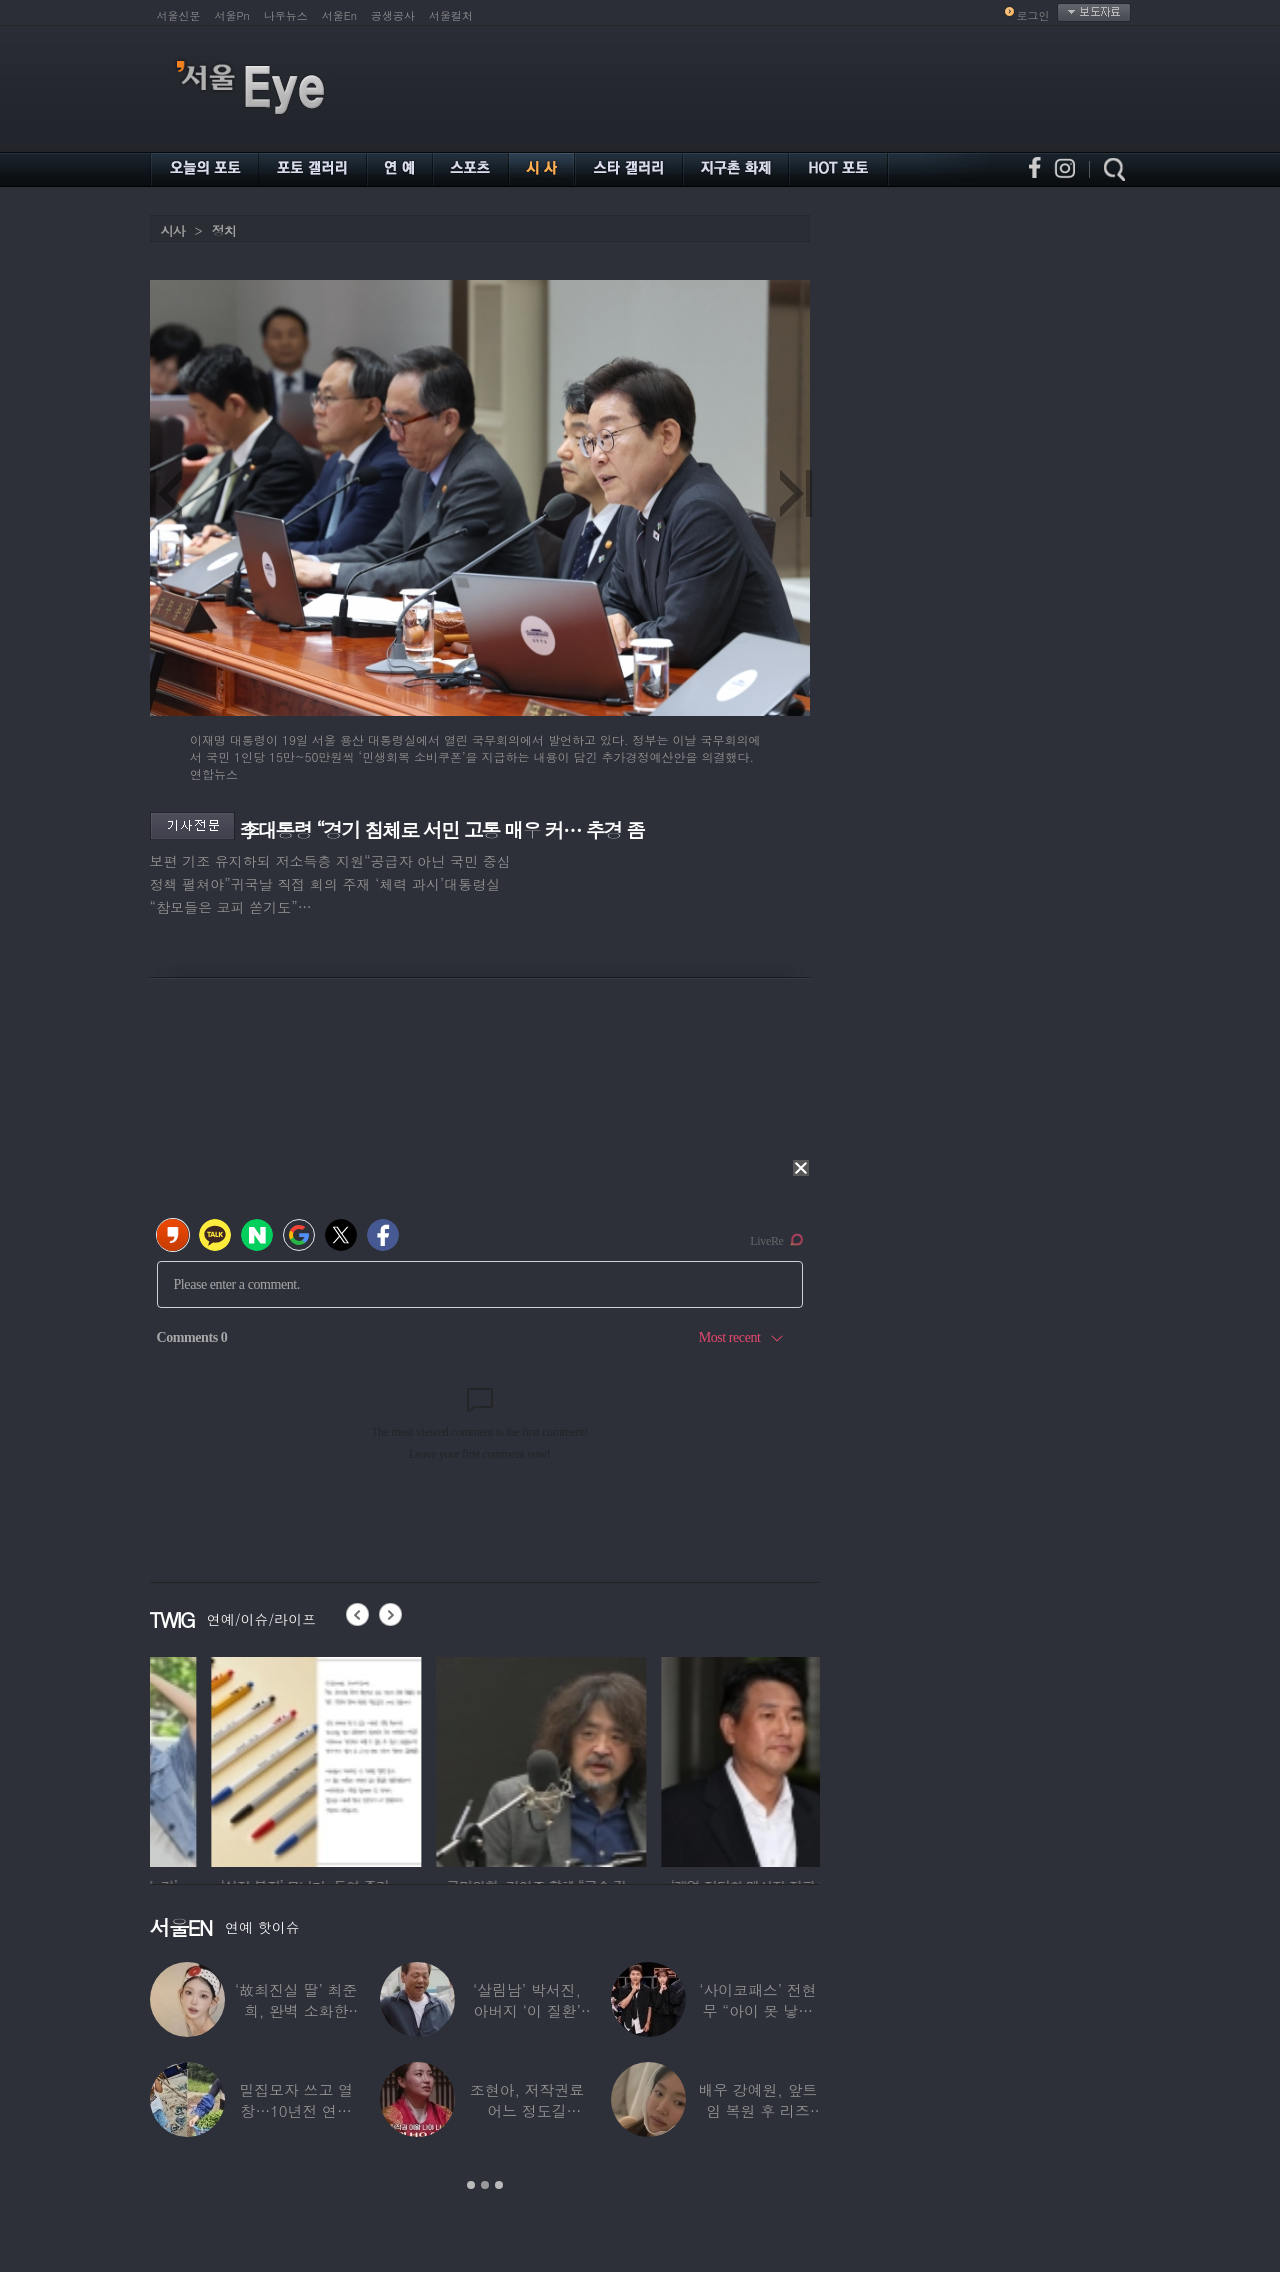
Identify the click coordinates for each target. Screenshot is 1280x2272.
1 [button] (471, 2185)
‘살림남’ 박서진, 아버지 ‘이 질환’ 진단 (527, 2010)
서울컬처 (451, 15)
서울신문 (179, 15)
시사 (173, 230)
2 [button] (485, 2185)
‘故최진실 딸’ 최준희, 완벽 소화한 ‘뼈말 (296, 2010)
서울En (339, 15)
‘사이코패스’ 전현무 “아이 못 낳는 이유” (757, 2010)
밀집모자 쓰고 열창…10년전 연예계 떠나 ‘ (296, 2110)
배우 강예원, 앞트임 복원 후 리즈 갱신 (757, 2110)
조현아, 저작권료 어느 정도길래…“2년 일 (527, 2110)
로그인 (1033, 15)
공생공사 (393, 15)
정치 (224, 230)
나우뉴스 (286, 15)
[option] (243, 1759)
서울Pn (232, 15)
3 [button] (499, 2185)
